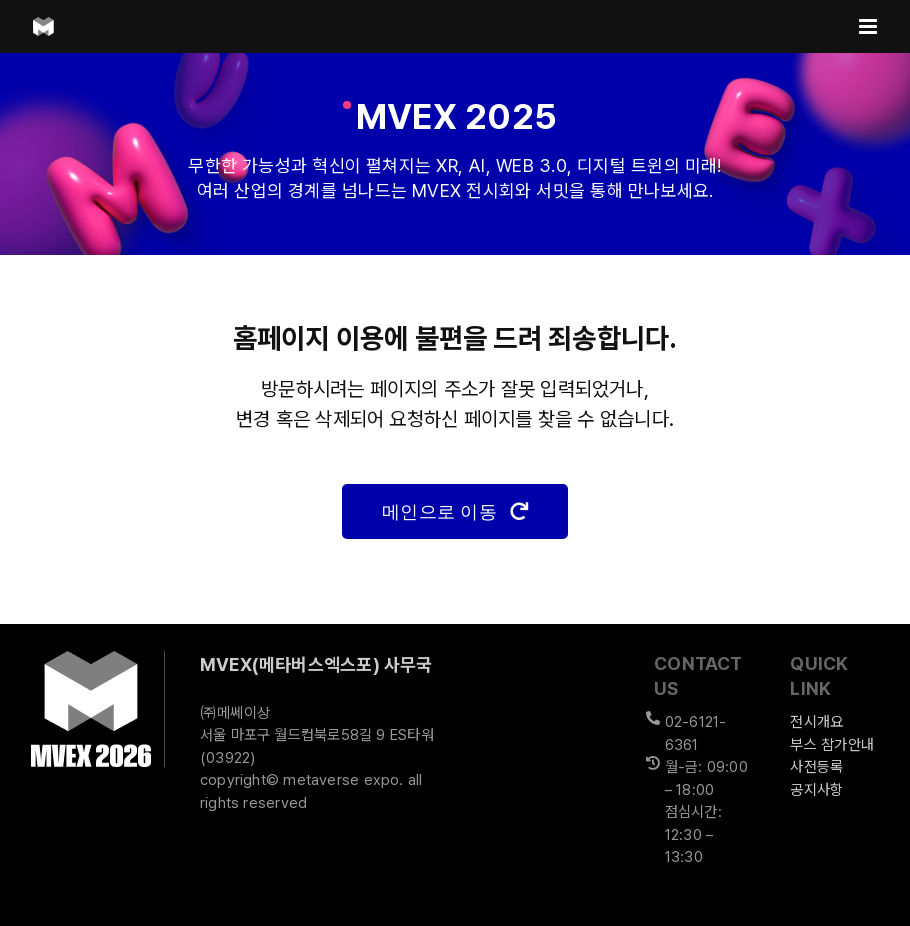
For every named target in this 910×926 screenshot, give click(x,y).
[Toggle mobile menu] (869, 26)
